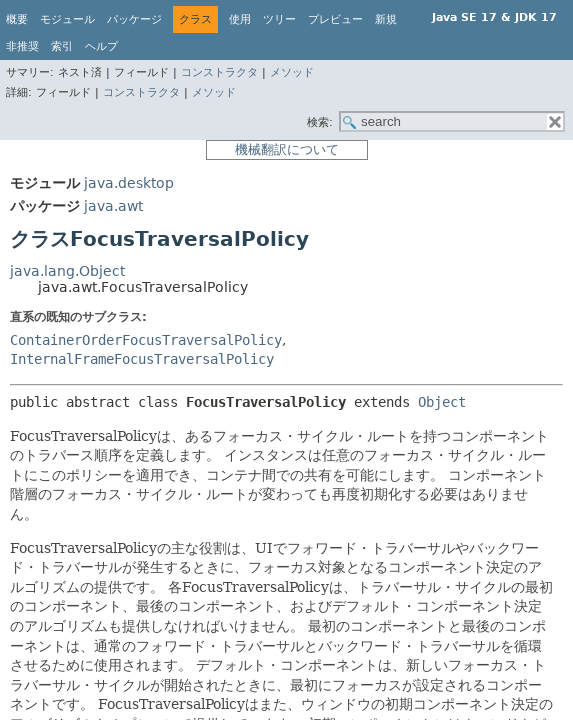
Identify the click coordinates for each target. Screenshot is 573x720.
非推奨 (22, 46)
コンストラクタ (219, 72)
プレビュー (335, 19)
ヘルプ (101, 46)
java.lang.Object (67, 271)
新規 (386, 19)
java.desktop (129, 183)
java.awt (113, 206)
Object (442, 402)
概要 (17, 19)
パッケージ (134, 19)
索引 (62, 46)
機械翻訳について (287, 149)
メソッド (292, 72)
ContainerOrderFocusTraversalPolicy (146, 340)
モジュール (67, 19)
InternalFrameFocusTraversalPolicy (142, 359)
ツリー (279, 19)
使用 (240, 19)
